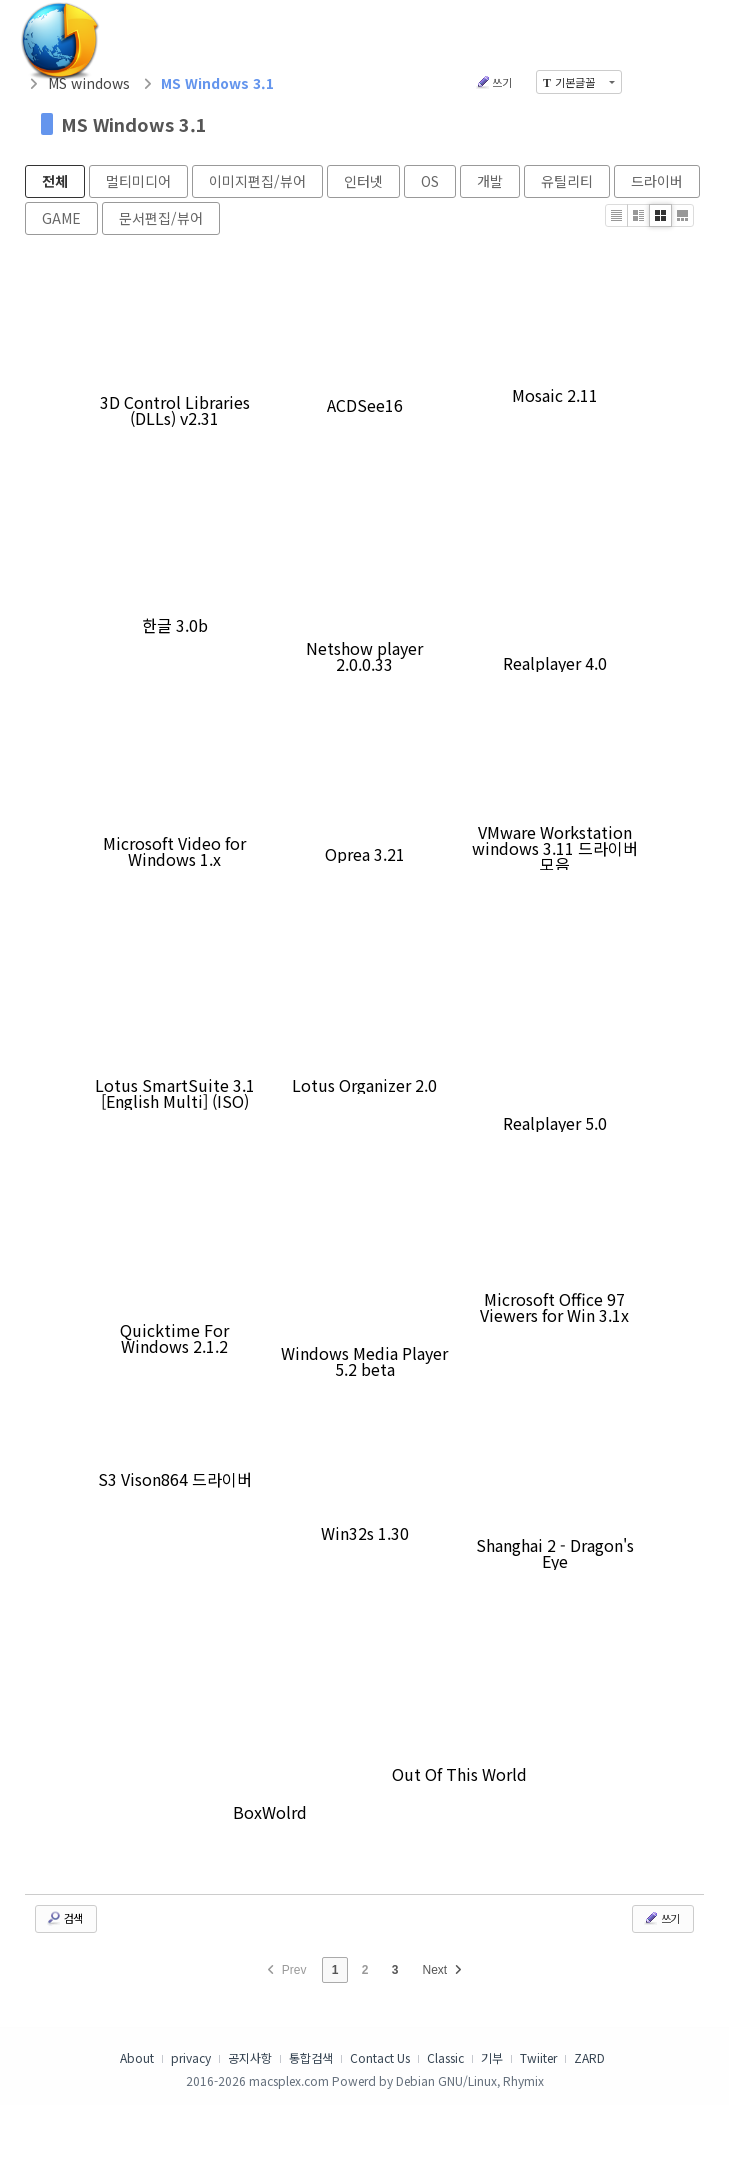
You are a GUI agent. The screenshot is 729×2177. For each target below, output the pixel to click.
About (137, 2057)
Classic (445, 2057)
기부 (492, 2057)
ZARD (589, 2057)
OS (430, 181)
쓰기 (493, 82)
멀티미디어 (138, 181)
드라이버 (657, 181)
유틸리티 (567, 181)
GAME (61, 218)
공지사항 (250, 2057)
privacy (191, 2057)
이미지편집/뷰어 (257, 181)
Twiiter (538, 2057)
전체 (55, 181)
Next (444, 1970)
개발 (490, 181)
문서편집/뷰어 (161, 218)
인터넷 (363, 181)
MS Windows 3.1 (134, 124)
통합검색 (311, 2057)
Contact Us (380, 2057)
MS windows (89, 83)
